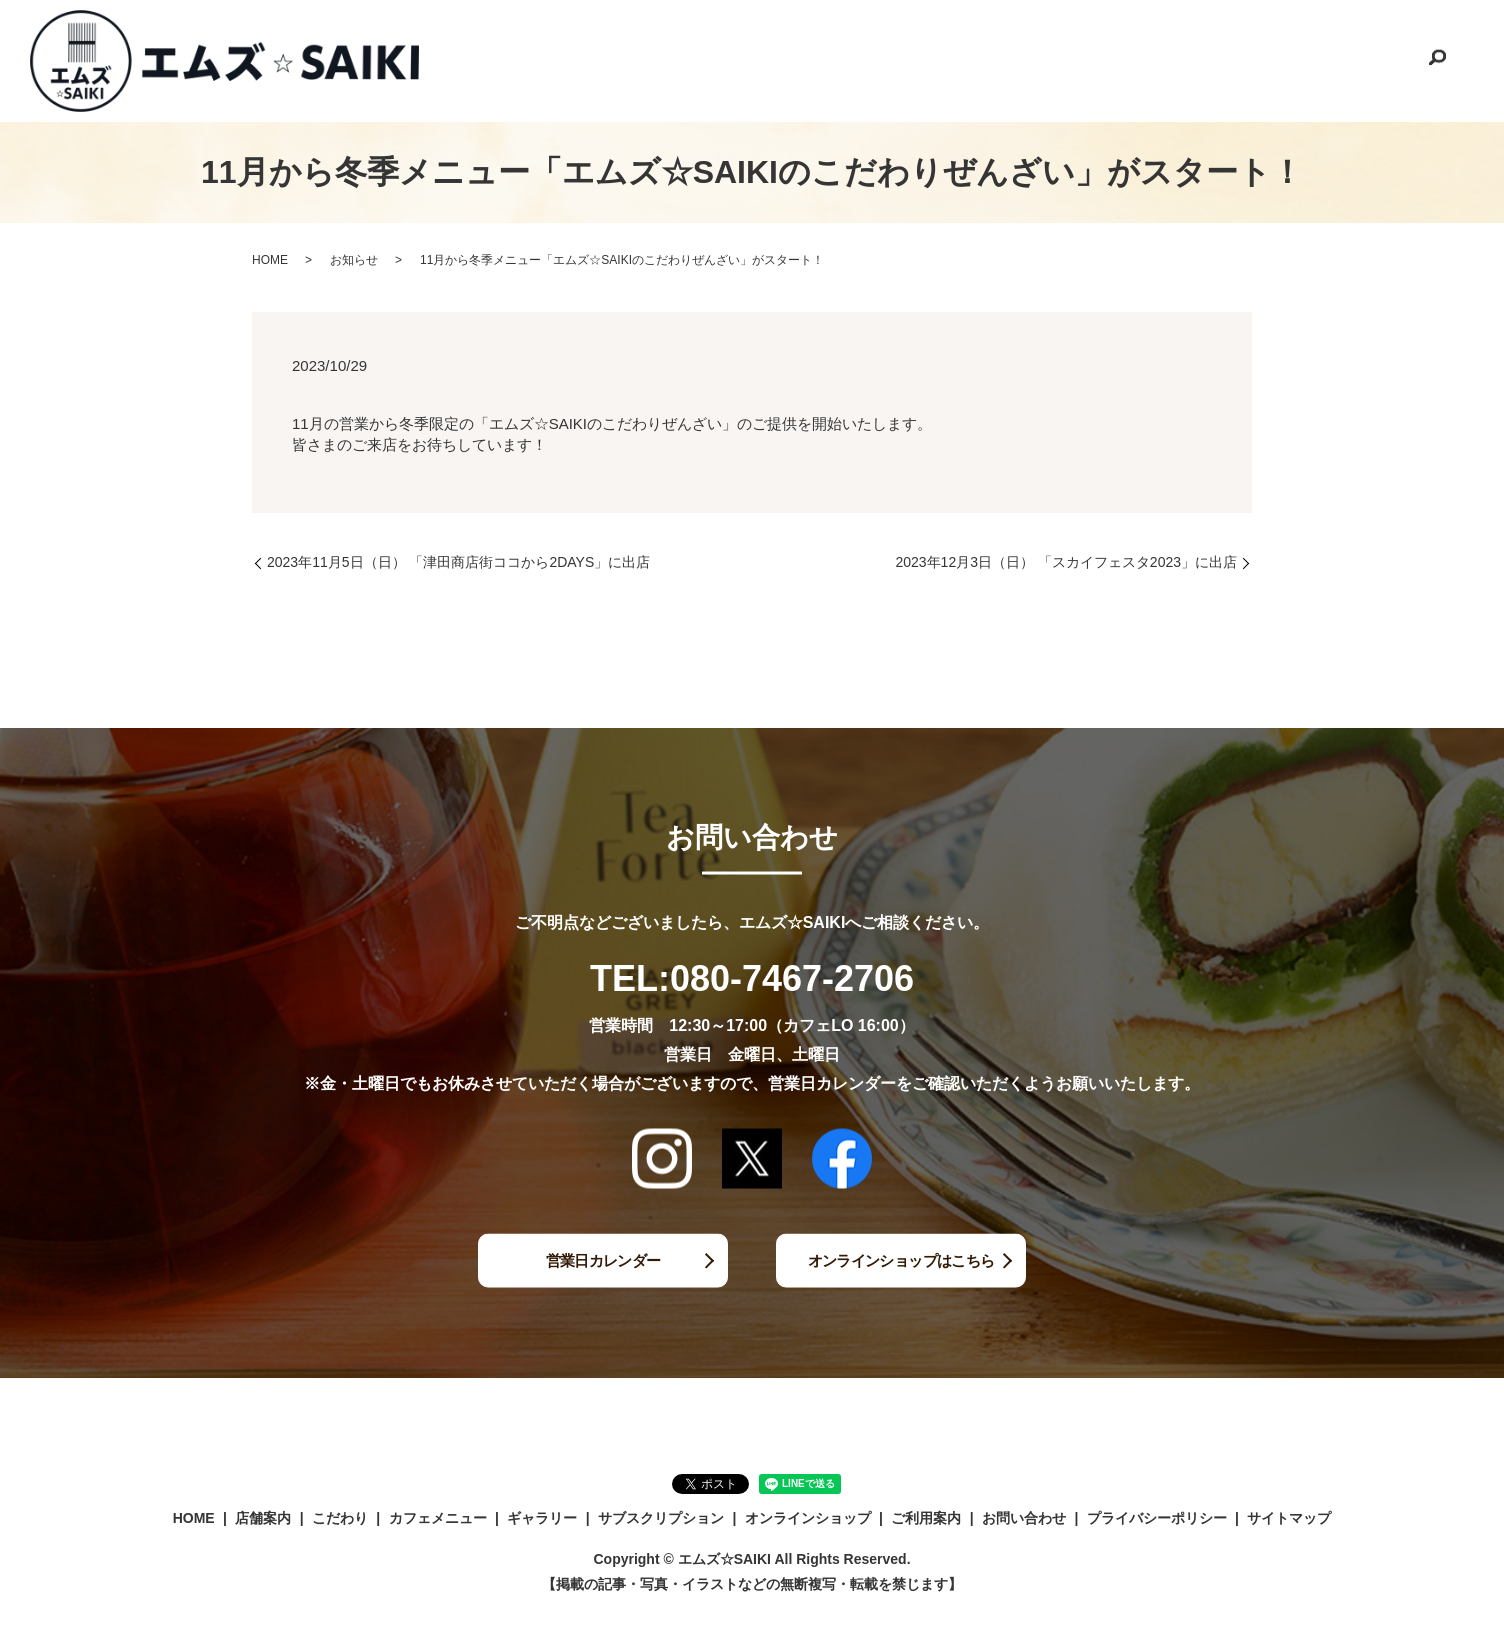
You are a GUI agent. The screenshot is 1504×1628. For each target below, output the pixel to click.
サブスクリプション (981, 59)
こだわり (638, 59)
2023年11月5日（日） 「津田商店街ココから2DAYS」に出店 (458, 562)
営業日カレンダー (603, 1259)
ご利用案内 (1261, 59)
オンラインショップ (1135, 59)
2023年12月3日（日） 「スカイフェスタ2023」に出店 (1066, 562)
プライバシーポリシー (1157, 1518)
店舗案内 (554, 59)
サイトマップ (1289, 1518)
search (1437, 61)
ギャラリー (855, 59)
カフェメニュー (743, 59)
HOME (477, 59)
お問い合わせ (1366, 59)
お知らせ (354, 260)
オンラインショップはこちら (901, 1259)
